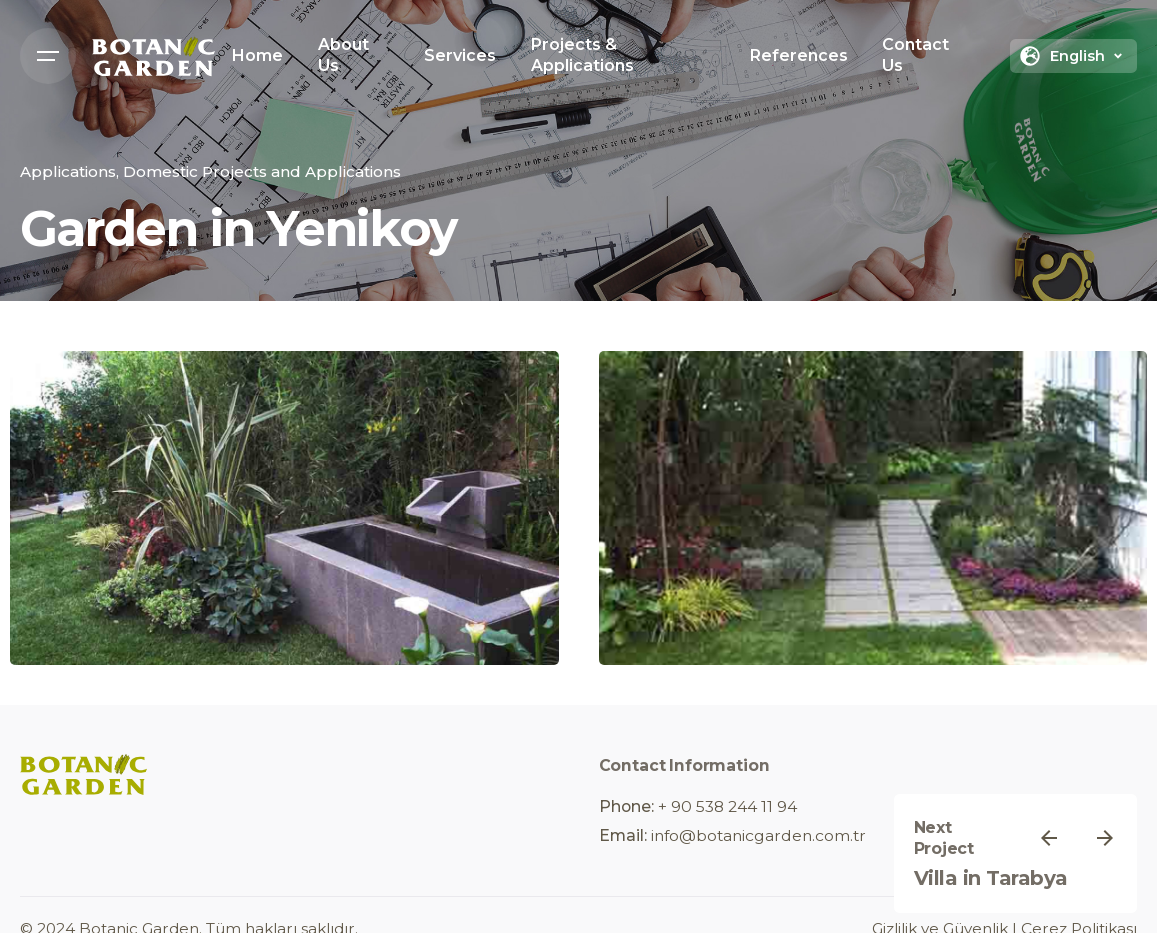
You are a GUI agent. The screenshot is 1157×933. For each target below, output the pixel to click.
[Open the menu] (48, 56)
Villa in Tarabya (991, 878)
